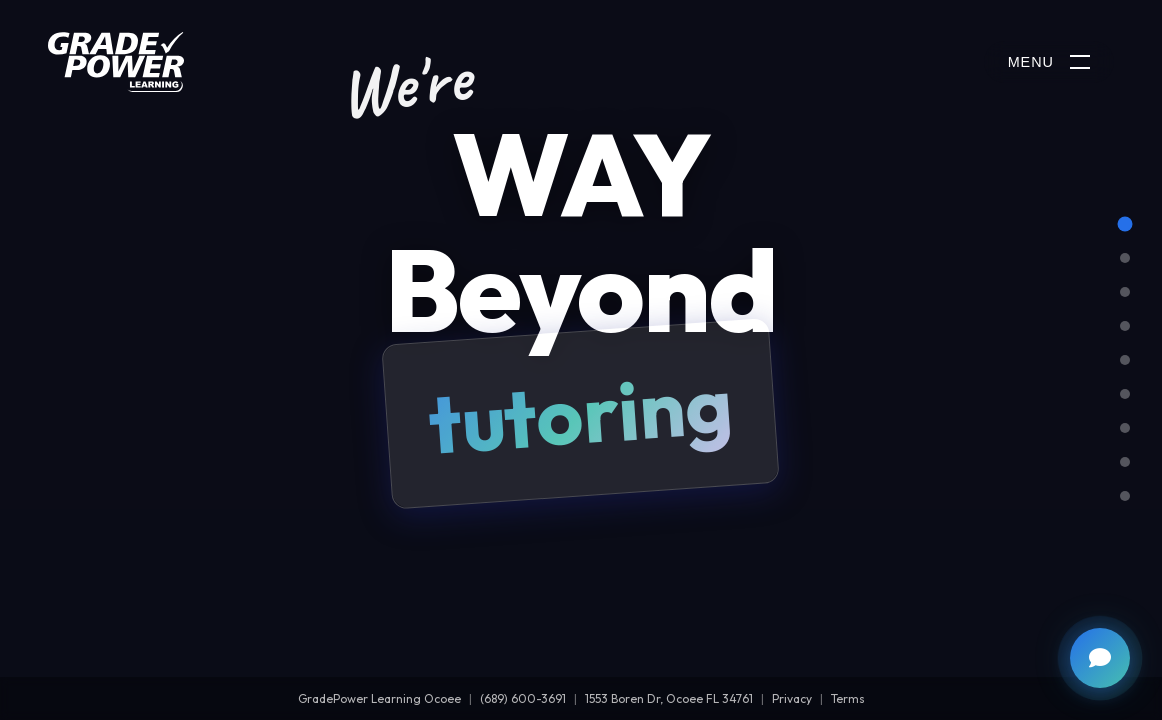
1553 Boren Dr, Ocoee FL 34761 (669, 698)
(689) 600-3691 (523, 698)
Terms (848, 698)
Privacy (792, 698)
